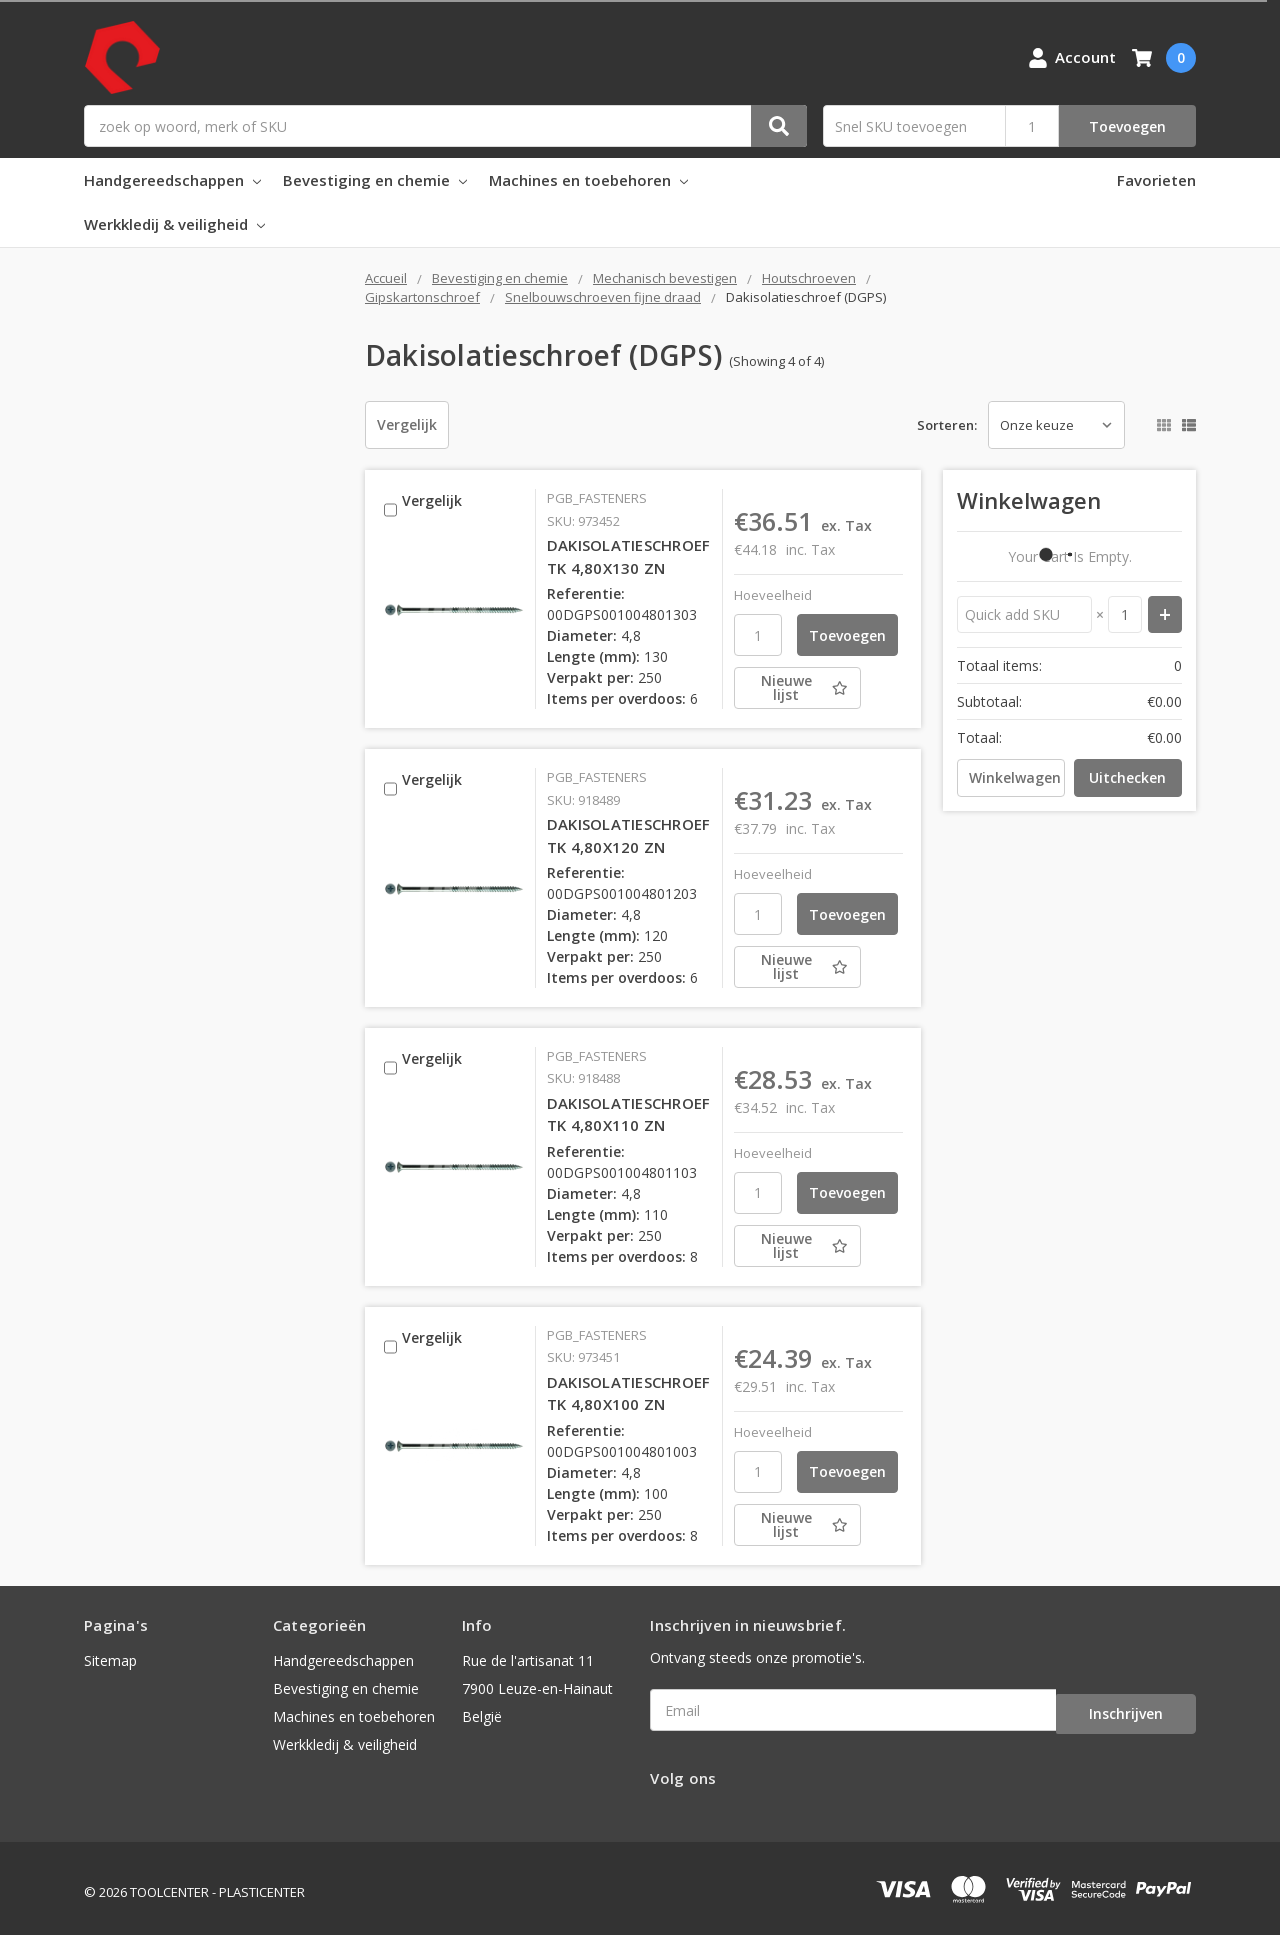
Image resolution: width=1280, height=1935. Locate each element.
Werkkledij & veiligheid (174, 224)
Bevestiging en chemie (375, 180)
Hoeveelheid (773, 595)
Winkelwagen (1015, 777)
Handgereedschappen (172, 180)
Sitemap (110, 1660)
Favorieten (1156, 180)
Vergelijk (407, 424)
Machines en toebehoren (588, 180)
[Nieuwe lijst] (818, 688)
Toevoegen (1127, 126)
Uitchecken (1127, 777)
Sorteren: (947, 425)
